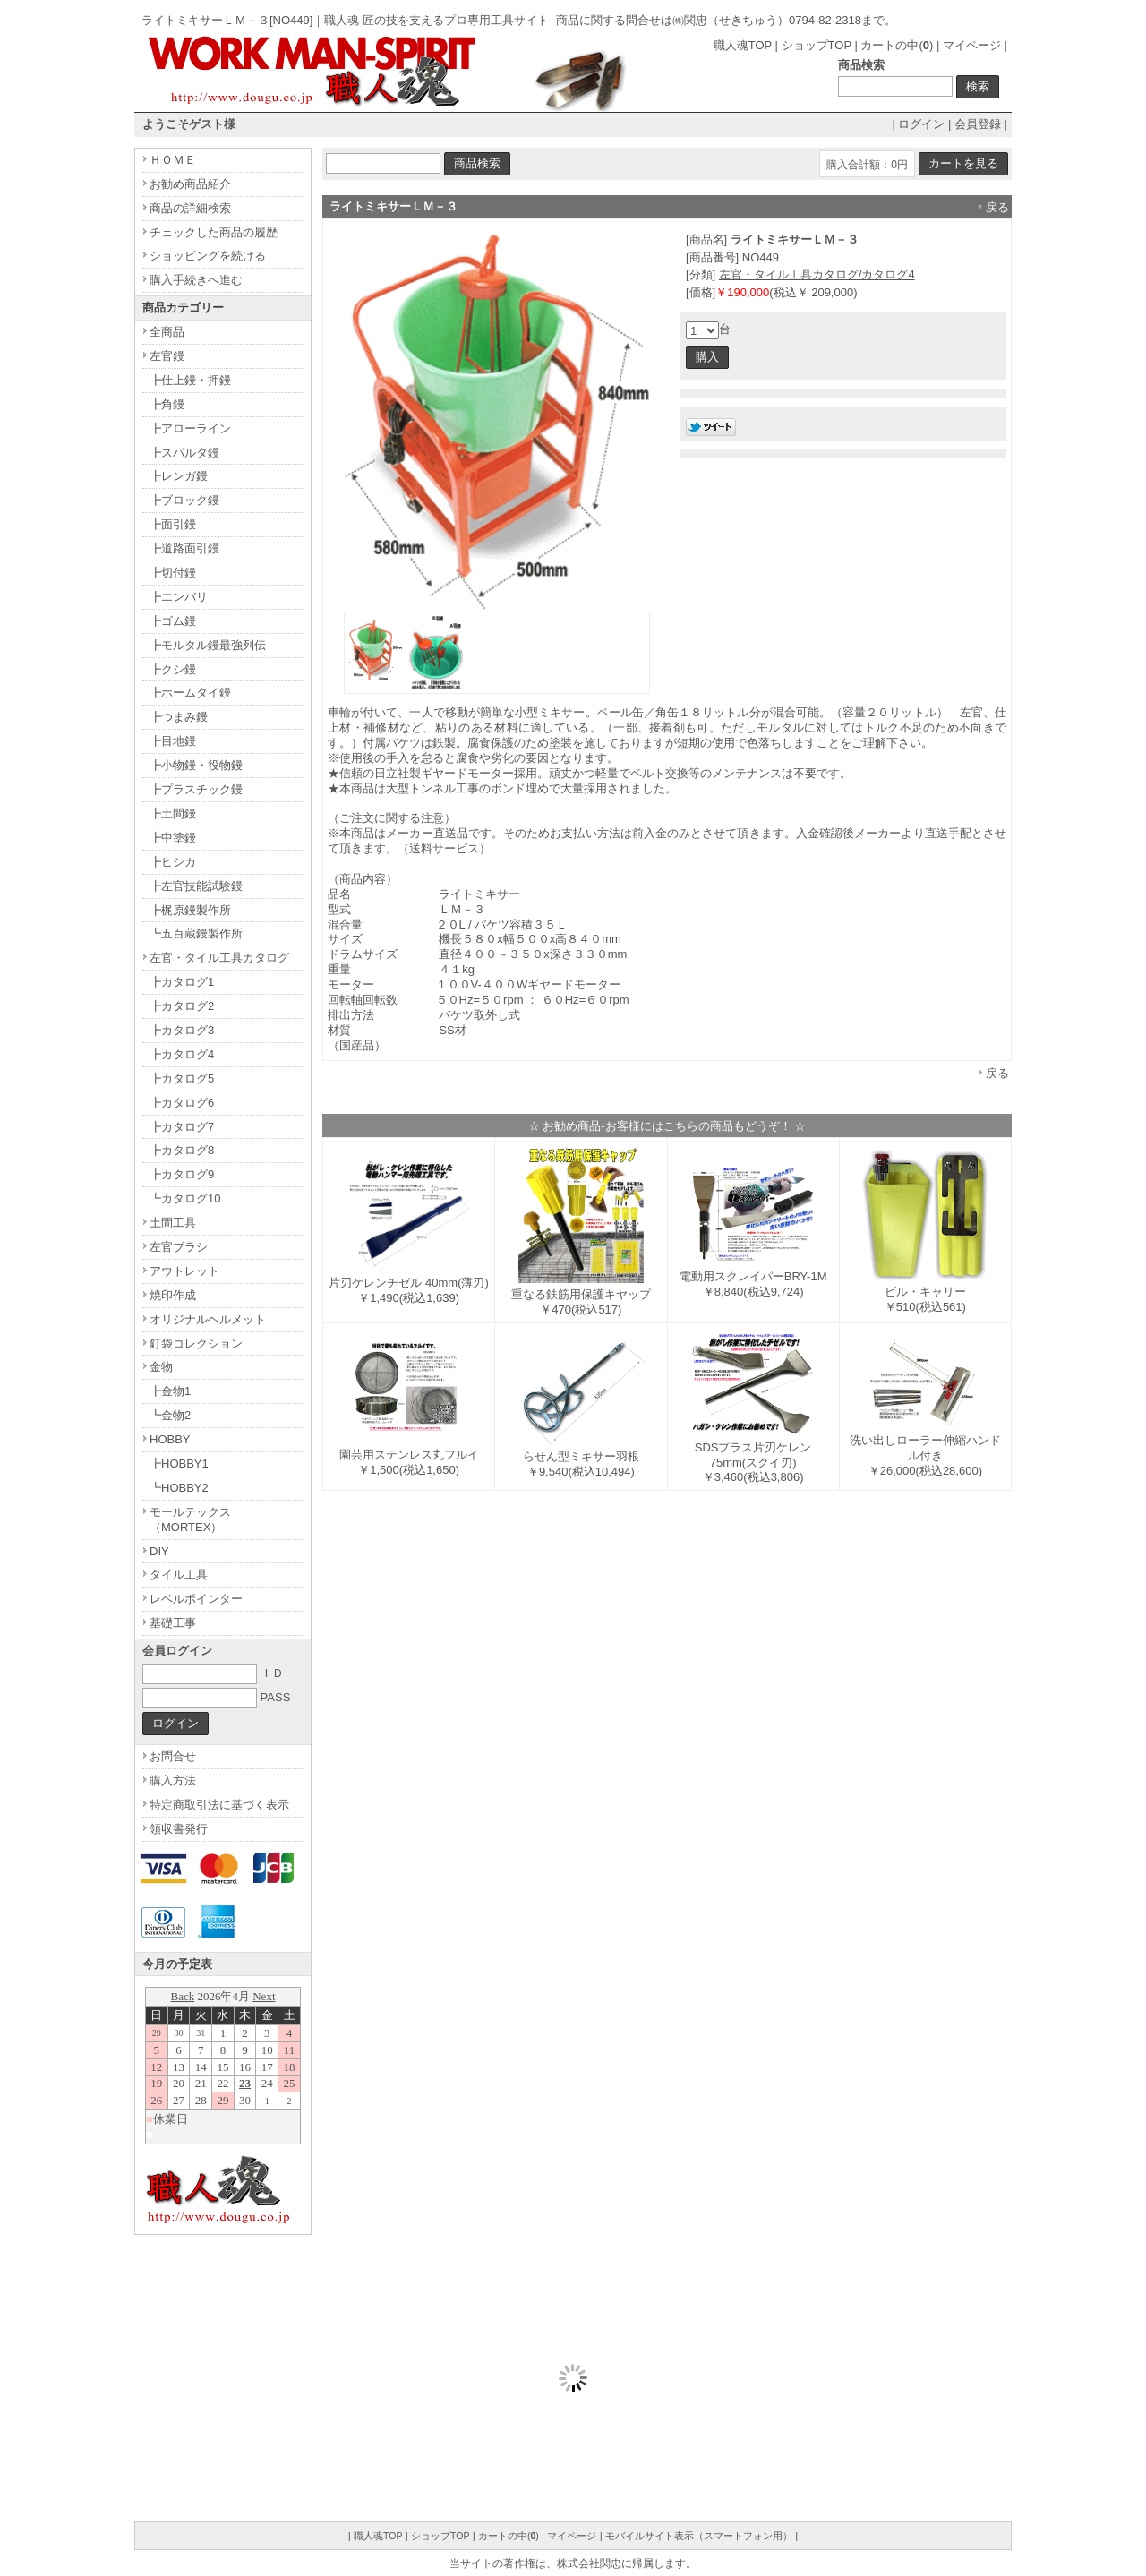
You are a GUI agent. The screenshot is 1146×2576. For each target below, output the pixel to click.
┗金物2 (170, 1415)
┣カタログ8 (182, 1150)
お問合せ (173, 1756)
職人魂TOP (743, 45)
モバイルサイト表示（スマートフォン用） (698, 2535)
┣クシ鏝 (173, 669)
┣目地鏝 (173, 741)
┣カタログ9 (182, 1174)
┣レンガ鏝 (179, 476)
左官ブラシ (179, 1247)
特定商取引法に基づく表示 (219, 1804)
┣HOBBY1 (179, 1463)
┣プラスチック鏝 (196, 789)
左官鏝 (167, 356)
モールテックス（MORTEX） (190, 1519)
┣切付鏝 (173, 572)
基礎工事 (173, 1623)
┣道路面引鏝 (184, 548)
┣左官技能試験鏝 (196, 886)
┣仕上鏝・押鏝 (190, 380)
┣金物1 (170, 1391)
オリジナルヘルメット (208, 1319)
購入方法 (173, 1780)
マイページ (972, 45)
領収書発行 (179, 1829)
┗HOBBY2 (179, 1487)
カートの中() (896, 45)
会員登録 (977, 124)
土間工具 (173, 1222)
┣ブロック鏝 (184, 500)
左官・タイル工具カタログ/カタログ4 (817, 274)
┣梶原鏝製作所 (190, 910)
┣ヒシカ (173, 862)
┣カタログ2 (182, 1006)
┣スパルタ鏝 (184, 452)
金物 (161, 1367)
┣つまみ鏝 (179, 716)
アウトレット (184, 1271)
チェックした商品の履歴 (214, 232)
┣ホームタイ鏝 (190, 692)
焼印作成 (173, 1295)
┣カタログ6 (182, 1102)
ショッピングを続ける (208, 255)
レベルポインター (196, 1598)
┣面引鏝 (173, 524)
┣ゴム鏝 (173, 621)
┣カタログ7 (182, 1127)
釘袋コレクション (196, 1343)
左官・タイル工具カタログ (219, 957)
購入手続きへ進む (196, 280)
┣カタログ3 (182, 1030)
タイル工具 (179, 1574)
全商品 (167, 331)
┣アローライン (190, 428)
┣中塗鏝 (173, 837)
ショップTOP (816, 45)
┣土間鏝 (173, 813)
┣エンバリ (179, 596)
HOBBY (170, 1439)
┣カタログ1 (182, 981)
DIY (159, 1551)
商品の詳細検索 (190, 208)
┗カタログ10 (185, 1198)
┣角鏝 (167, 404)
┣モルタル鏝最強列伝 (208, 645)
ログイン (921, 124)
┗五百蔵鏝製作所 (196, 933)
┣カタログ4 (182, 1054)
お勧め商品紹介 (190, 184)
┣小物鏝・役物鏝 (196, 765)
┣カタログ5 (182, 1078)
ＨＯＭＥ (173, 160)
